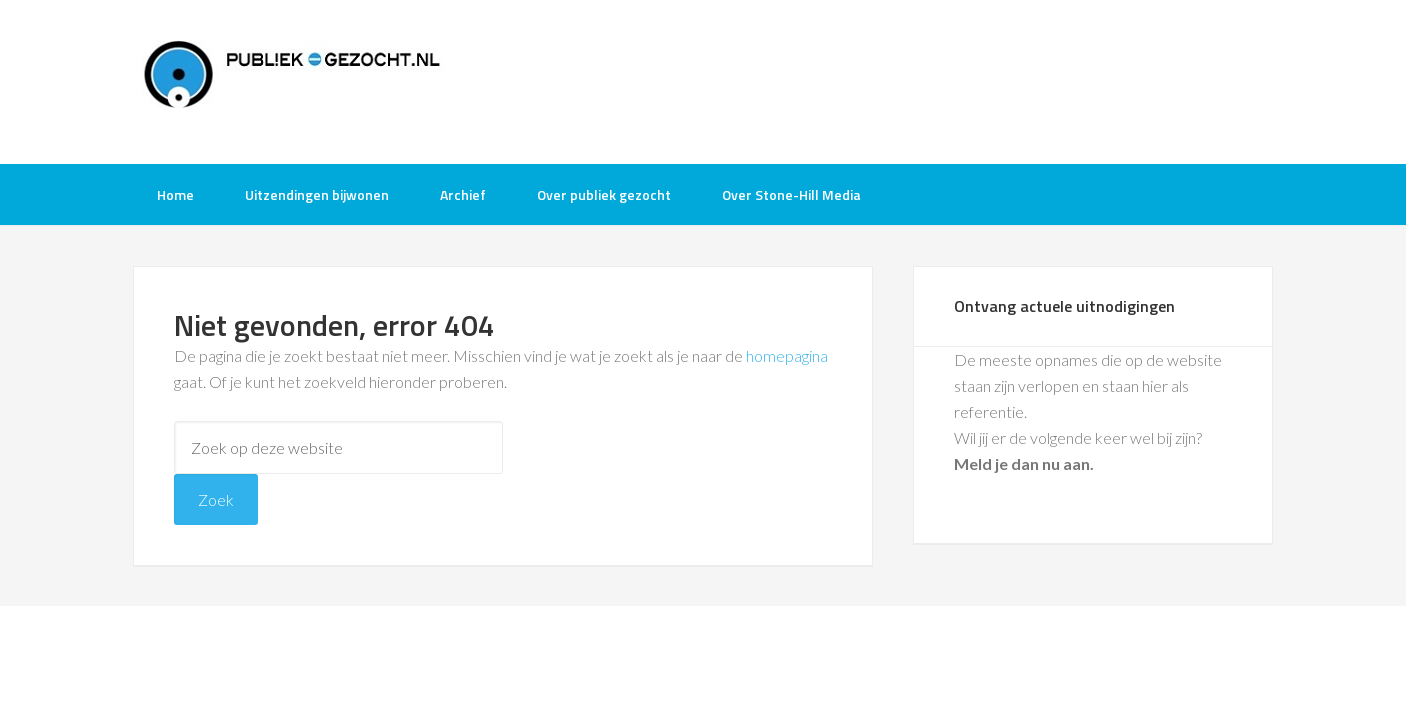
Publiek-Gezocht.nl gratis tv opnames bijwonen (293, 80)
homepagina (787, 355)
